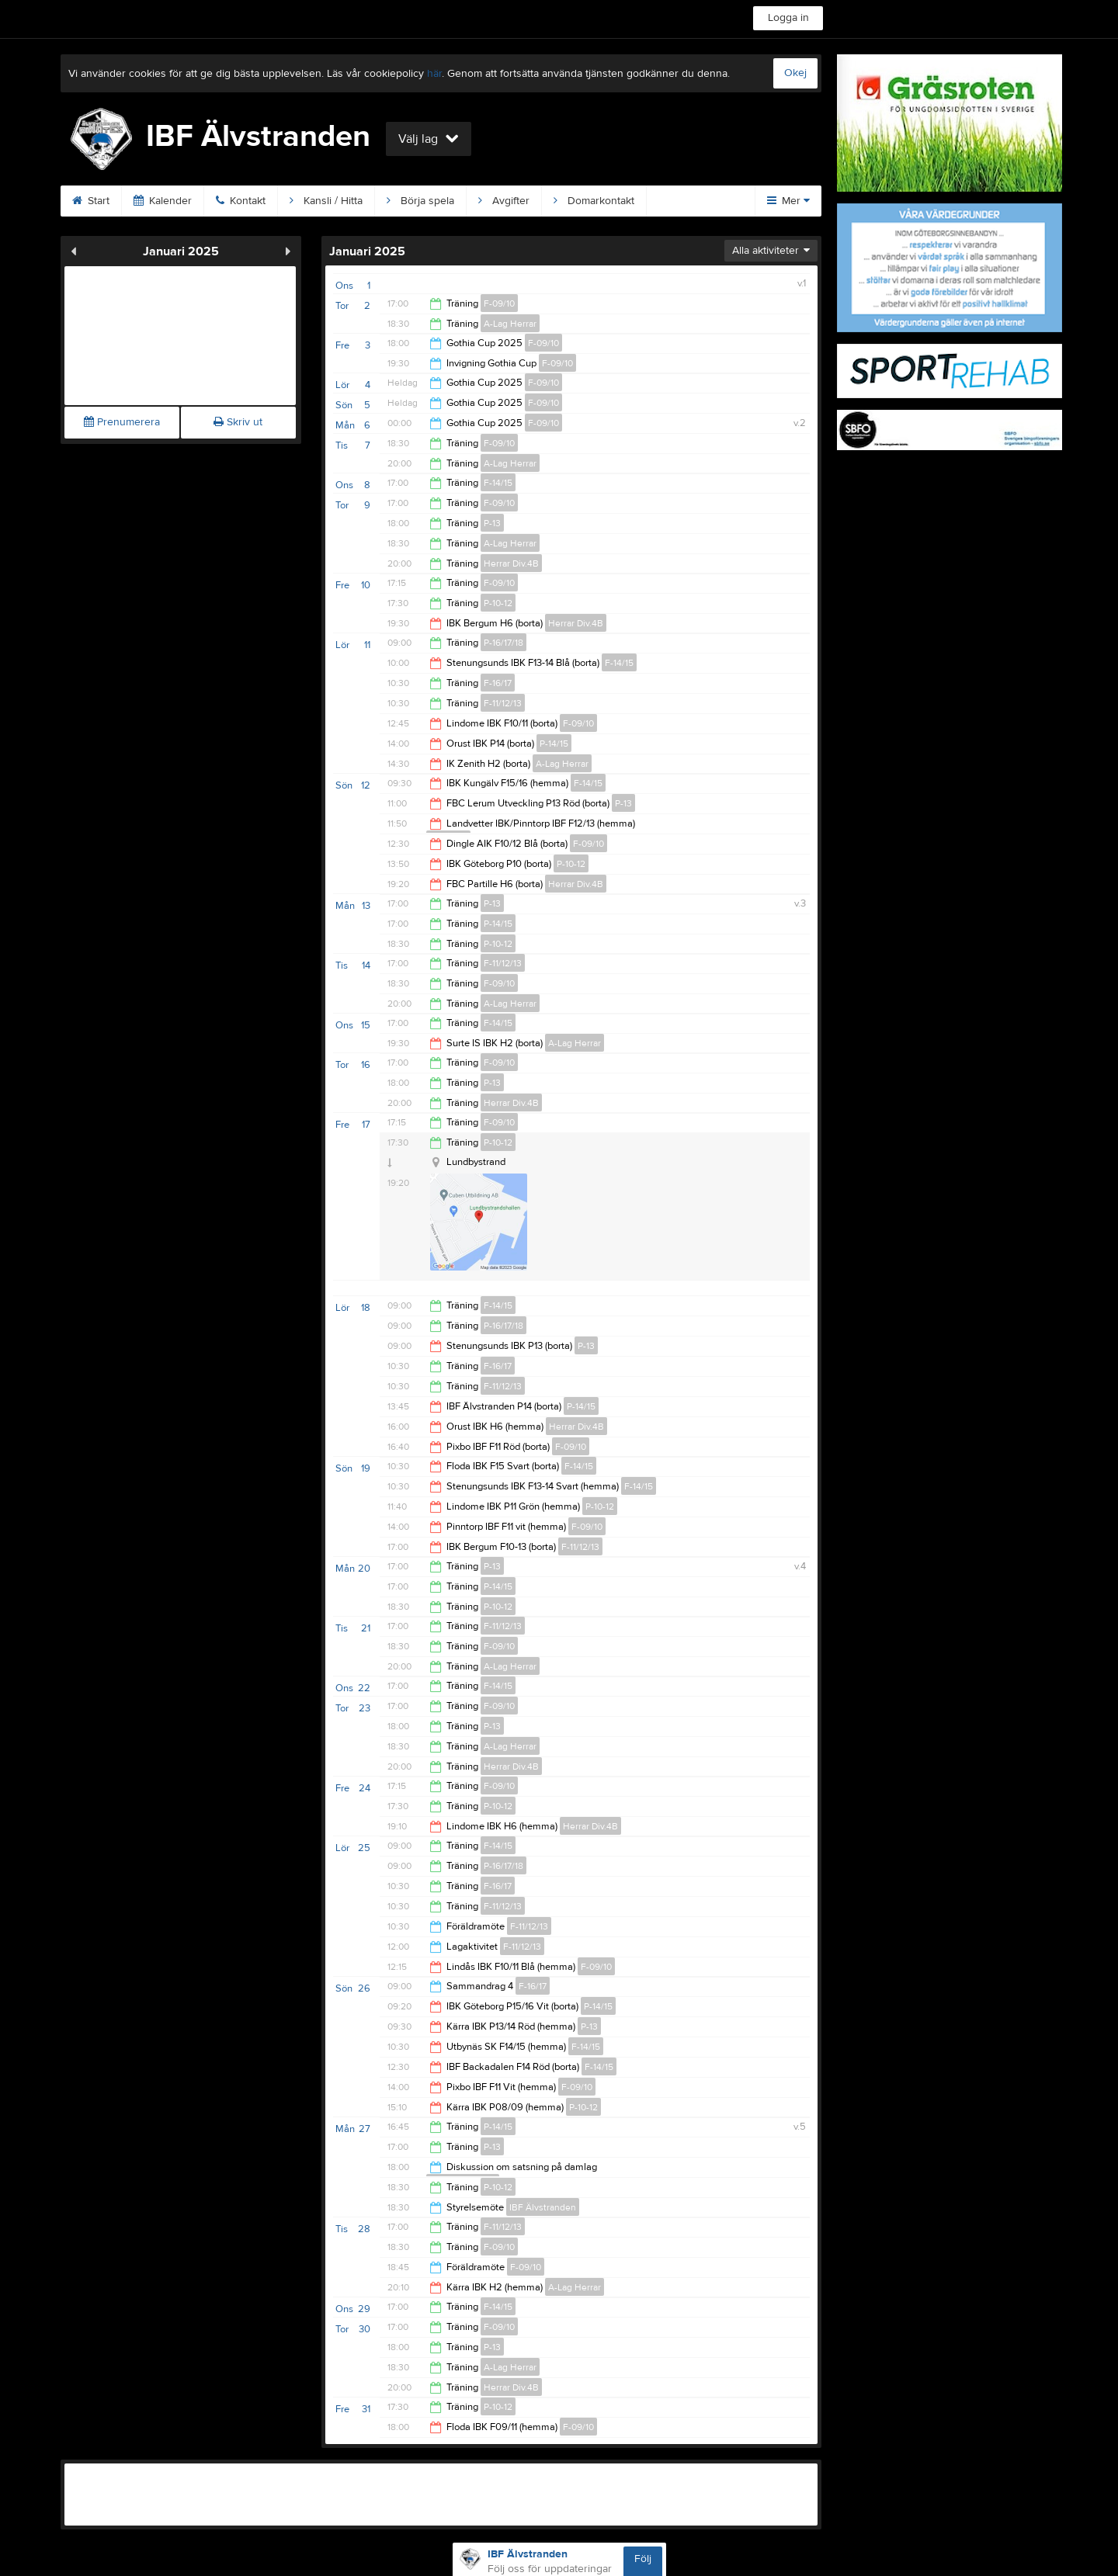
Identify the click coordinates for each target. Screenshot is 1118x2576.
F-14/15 (498, 483)
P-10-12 (498, 603)
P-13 (492, 523)
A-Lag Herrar (510, 323)
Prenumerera (122, 422)
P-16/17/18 (503, 642)
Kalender (163, 201)
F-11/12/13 (503, 703)
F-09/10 (499, 303)
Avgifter (503, 201)
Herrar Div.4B (511, 563)
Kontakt (241, 201)
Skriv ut (238, 422)
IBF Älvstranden (542, 2207)
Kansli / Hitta (326, 201)
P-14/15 (554, 743)
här (434, 74)
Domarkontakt (594, 201)
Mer (788, 201)
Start (90, 201)
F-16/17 (498, 683)
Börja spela (420, 201)
